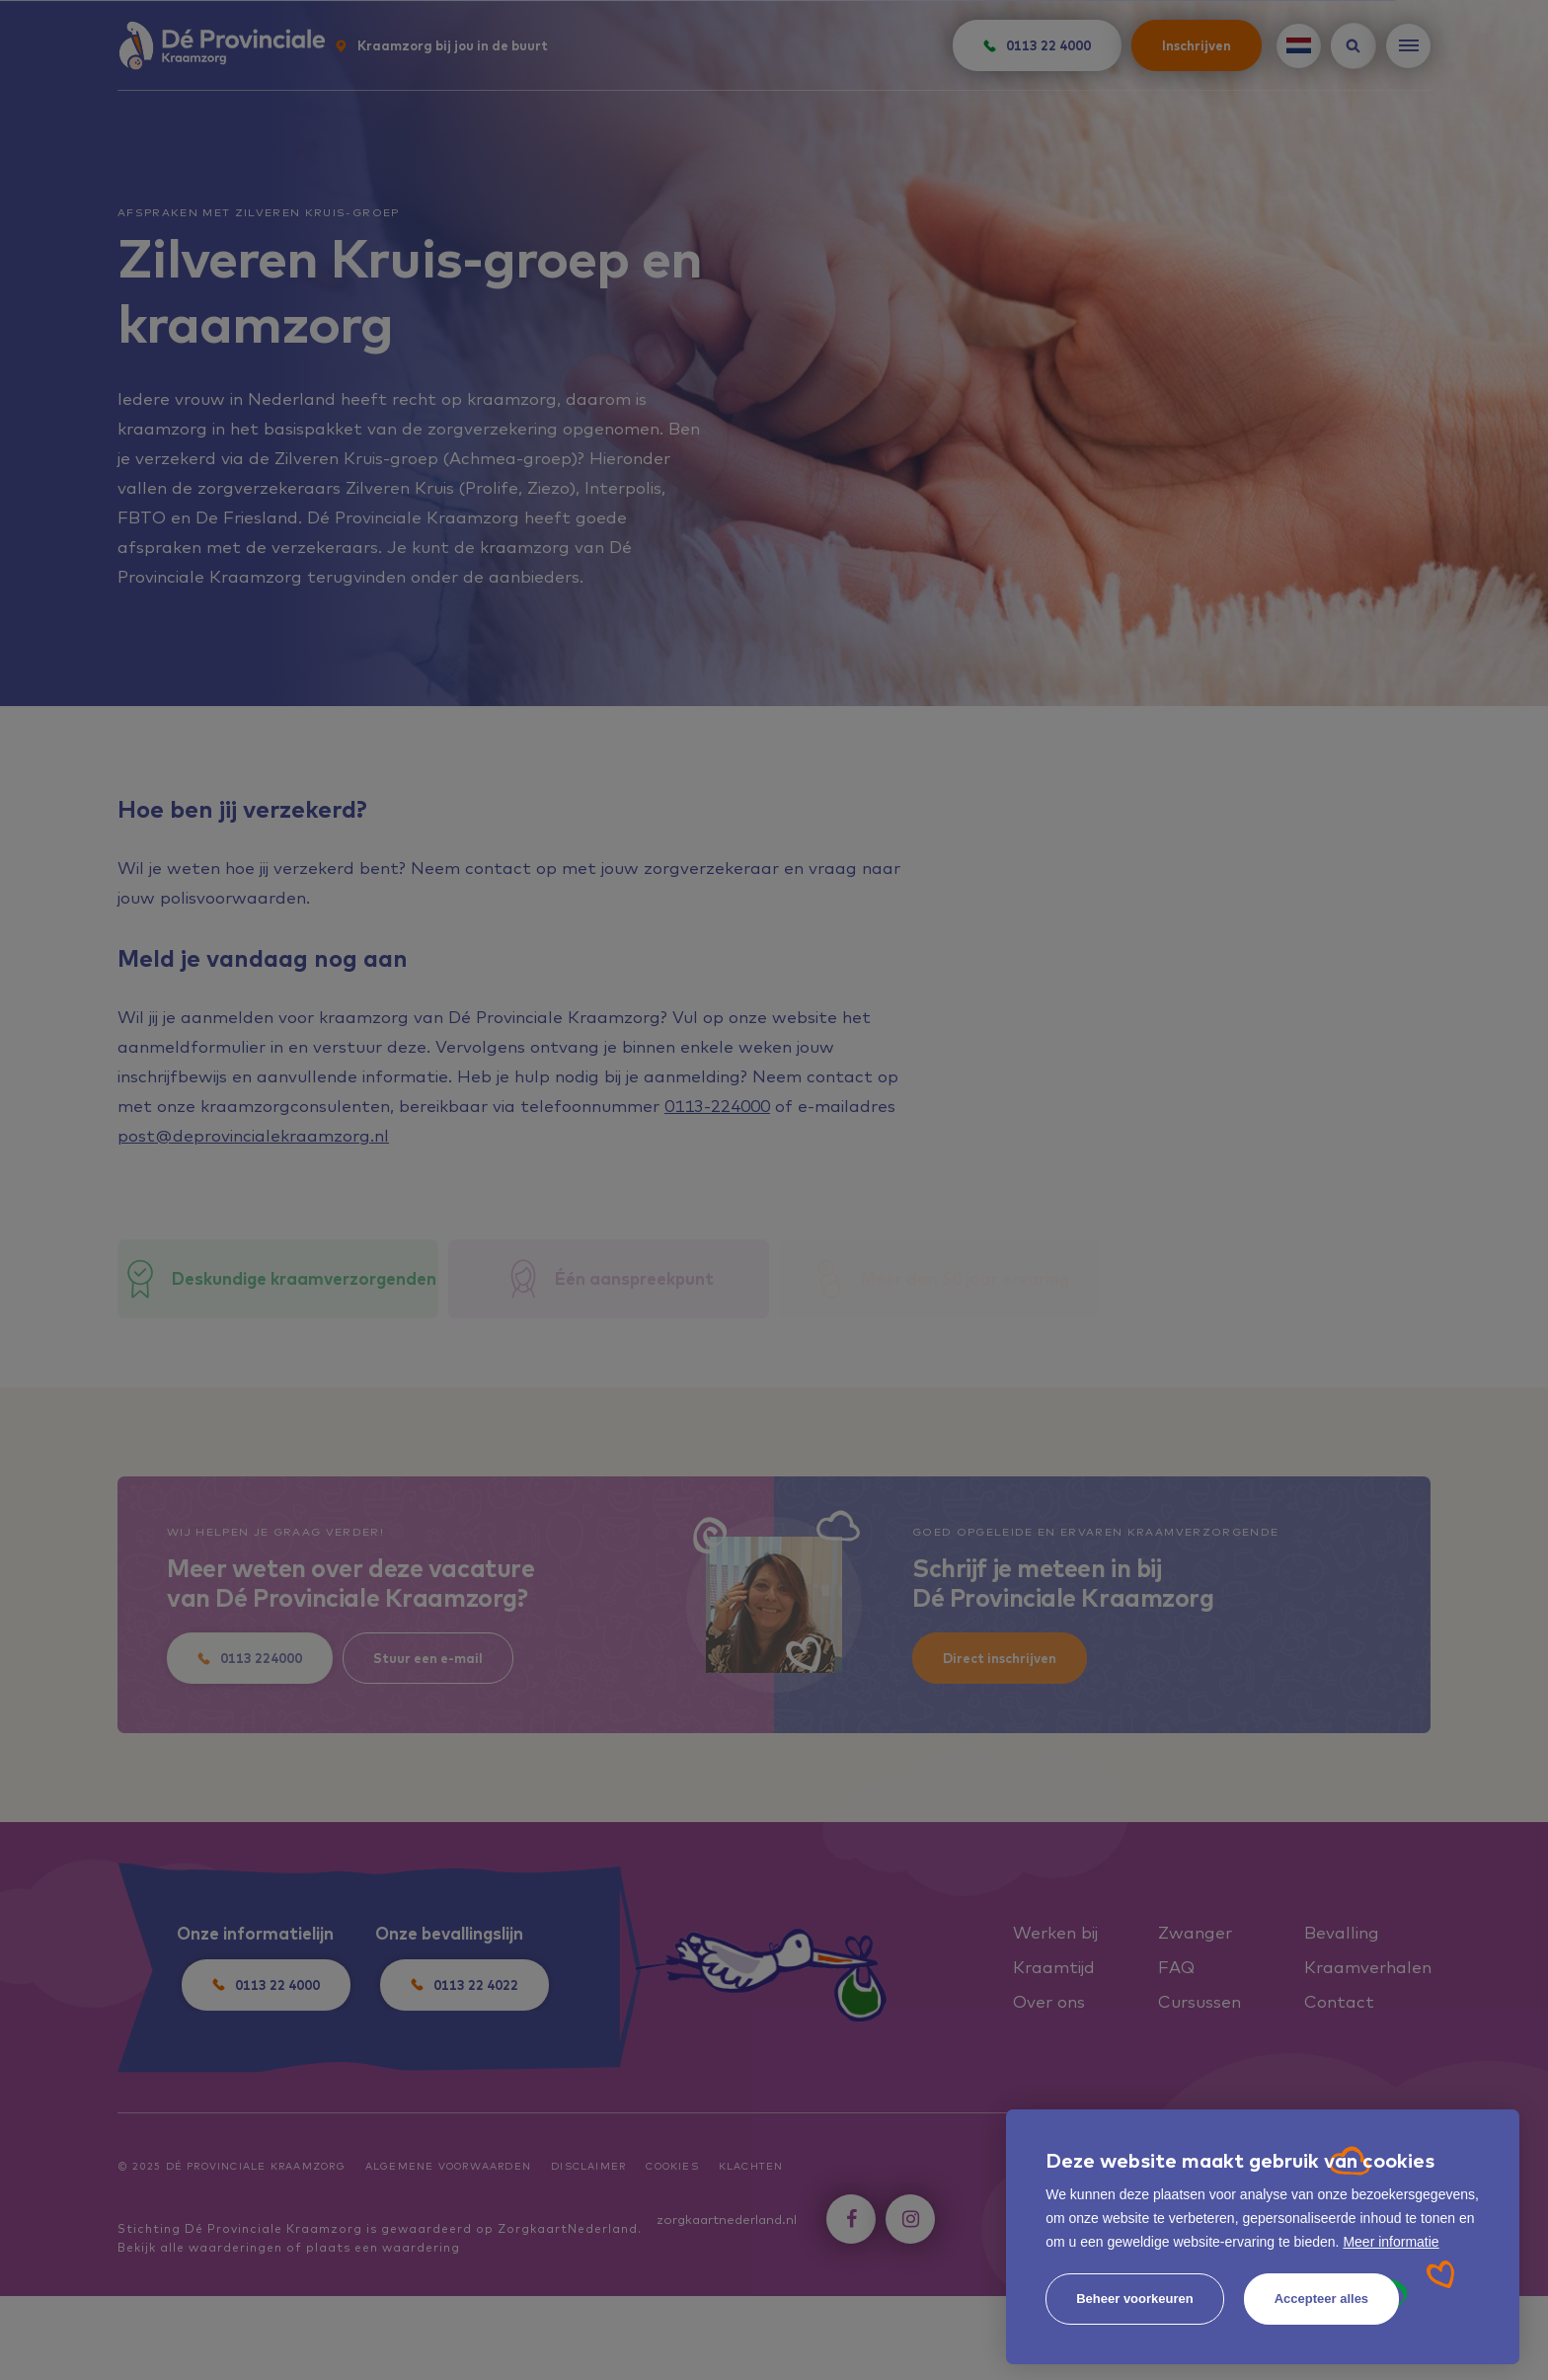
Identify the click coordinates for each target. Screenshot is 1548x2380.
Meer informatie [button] (1390, 2242)
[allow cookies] (1321, 2299)
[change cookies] (1134, 2299)
